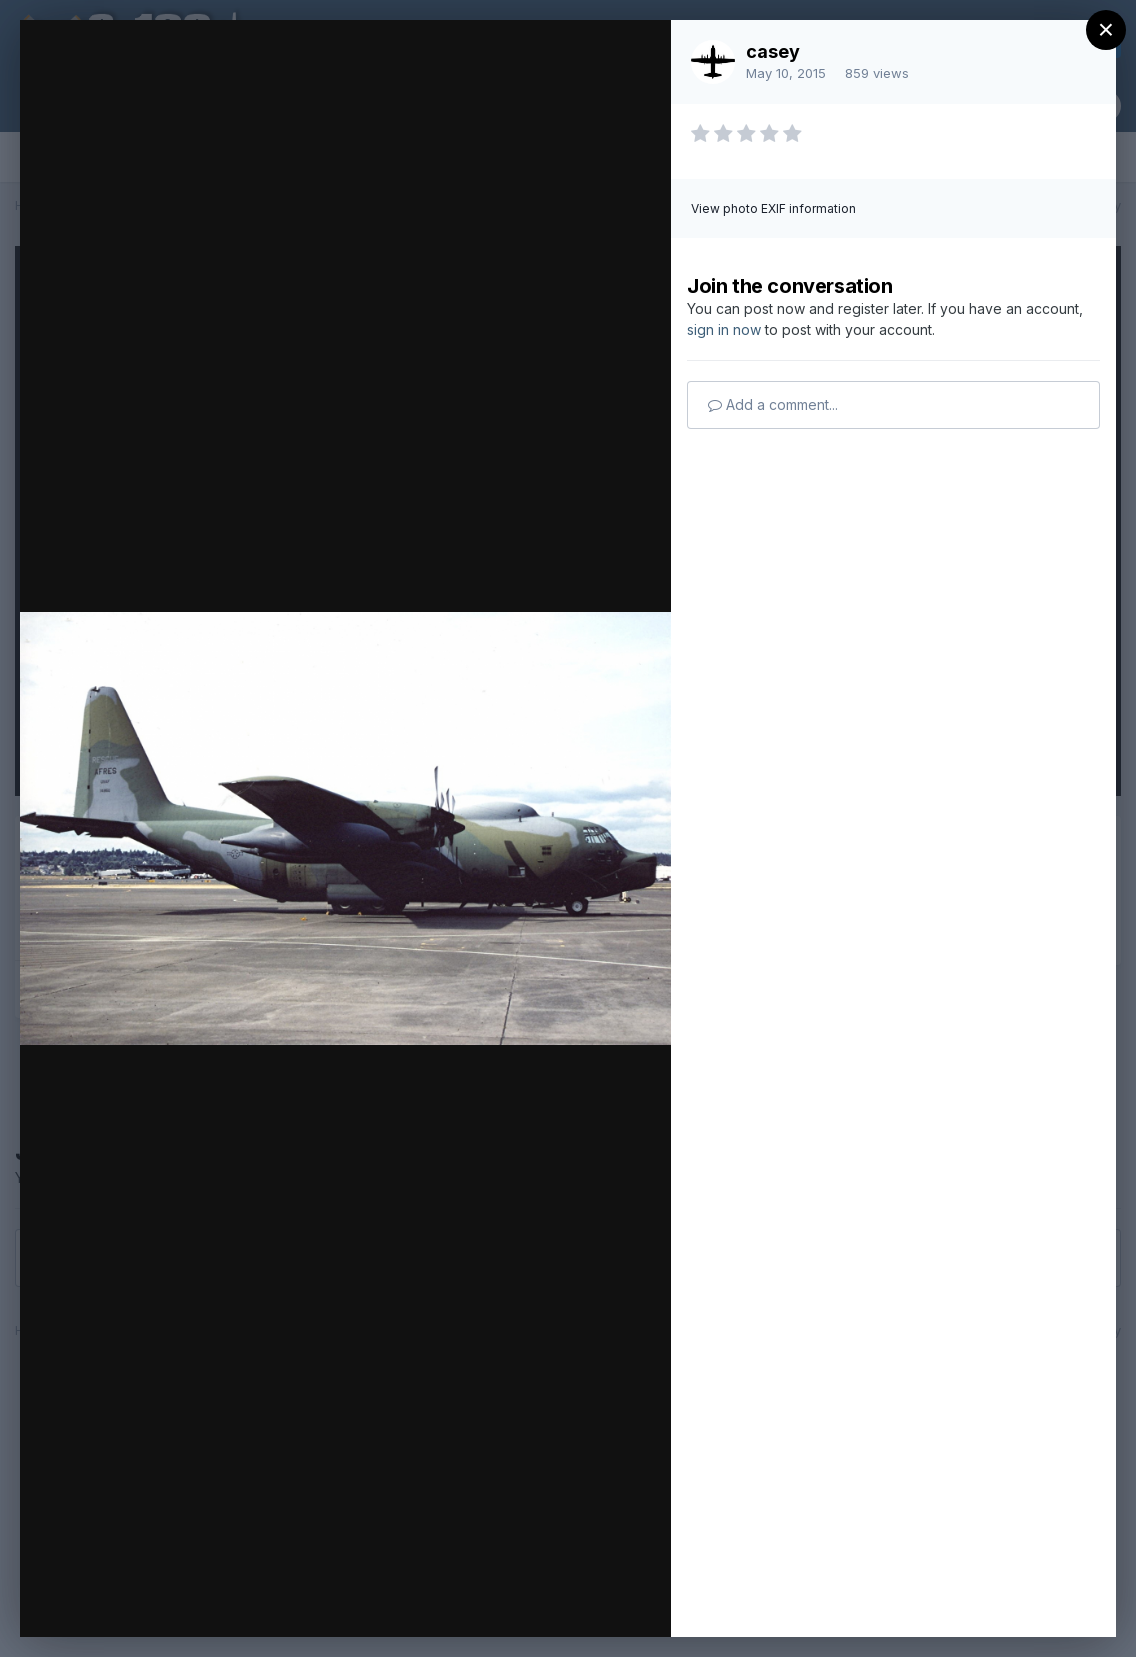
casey (773, 51)
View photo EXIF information (773, 208)
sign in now (724, 329)
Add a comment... (773, 404)
